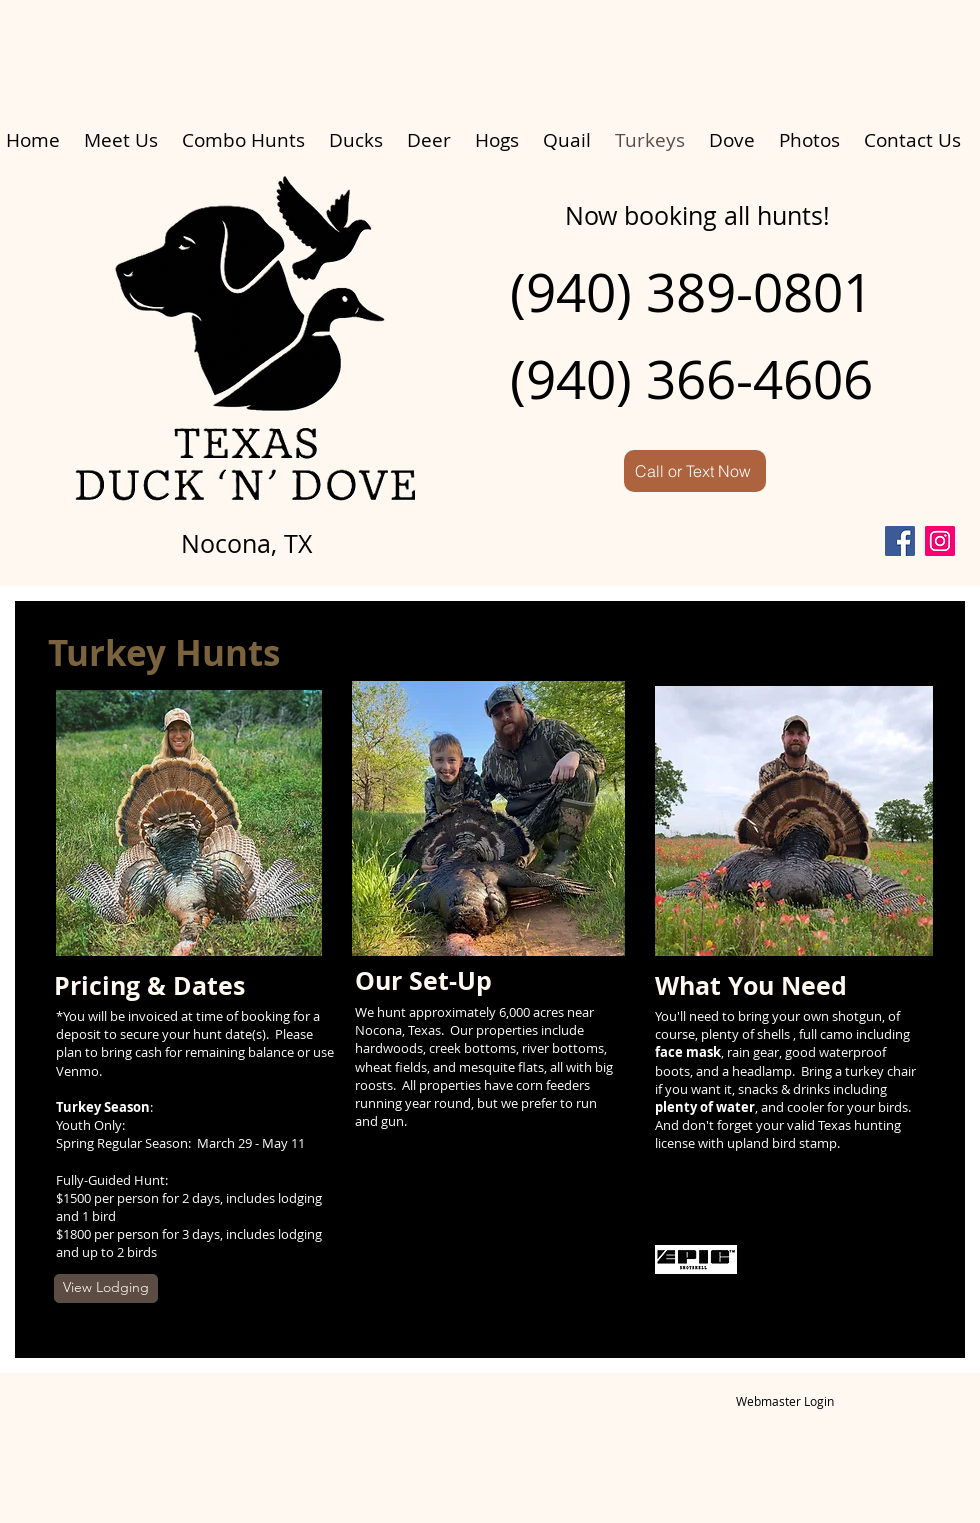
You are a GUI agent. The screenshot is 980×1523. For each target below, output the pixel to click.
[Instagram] (940, 541)
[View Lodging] (106, 1288)
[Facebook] (900, 541)
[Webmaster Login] (785, 1401)
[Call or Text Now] (695, 471)
